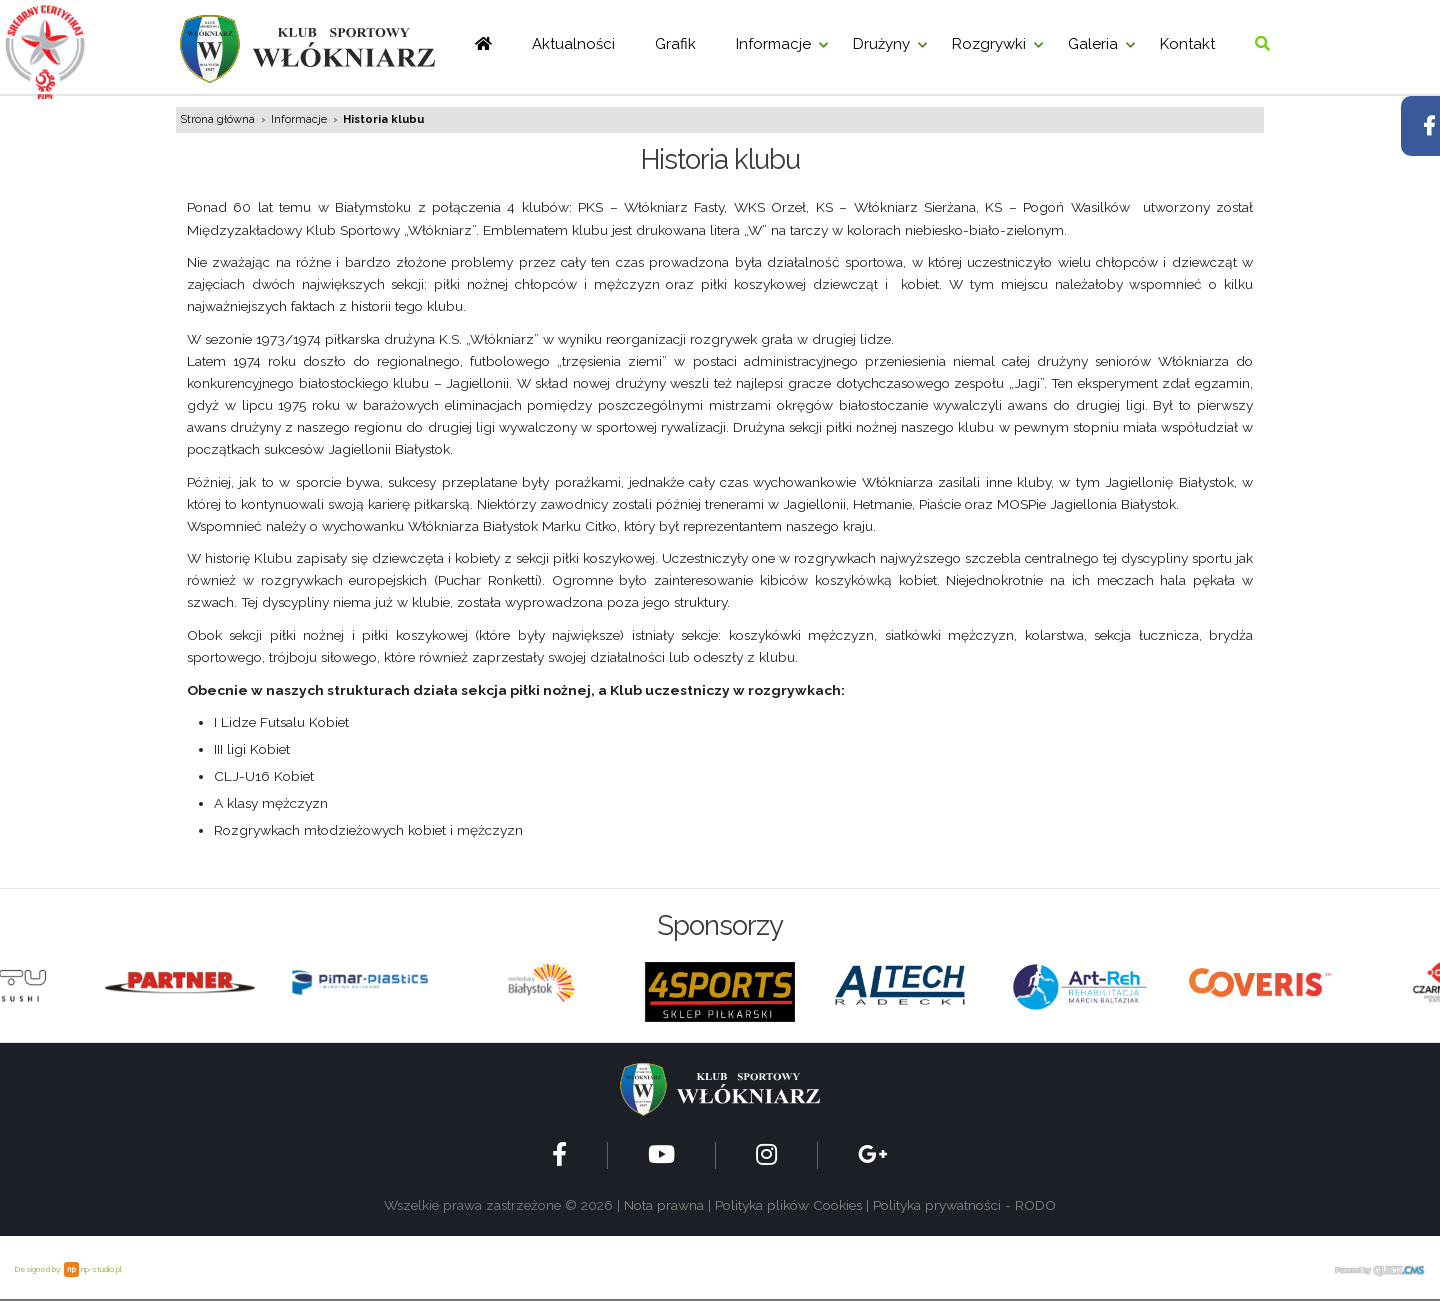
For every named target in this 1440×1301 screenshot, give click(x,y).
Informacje (773, 44)
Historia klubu (383, 119)
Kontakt (1187, 44)
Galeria (1093, 44)
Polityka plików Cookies (788, 1205)
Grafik (675, 44)
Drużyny (881, 44)
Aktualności (573, 44)
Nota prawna (664, 1205)
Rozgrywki (989, 44)
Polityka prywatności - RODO (964, 1205)
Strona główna (217, 119)
